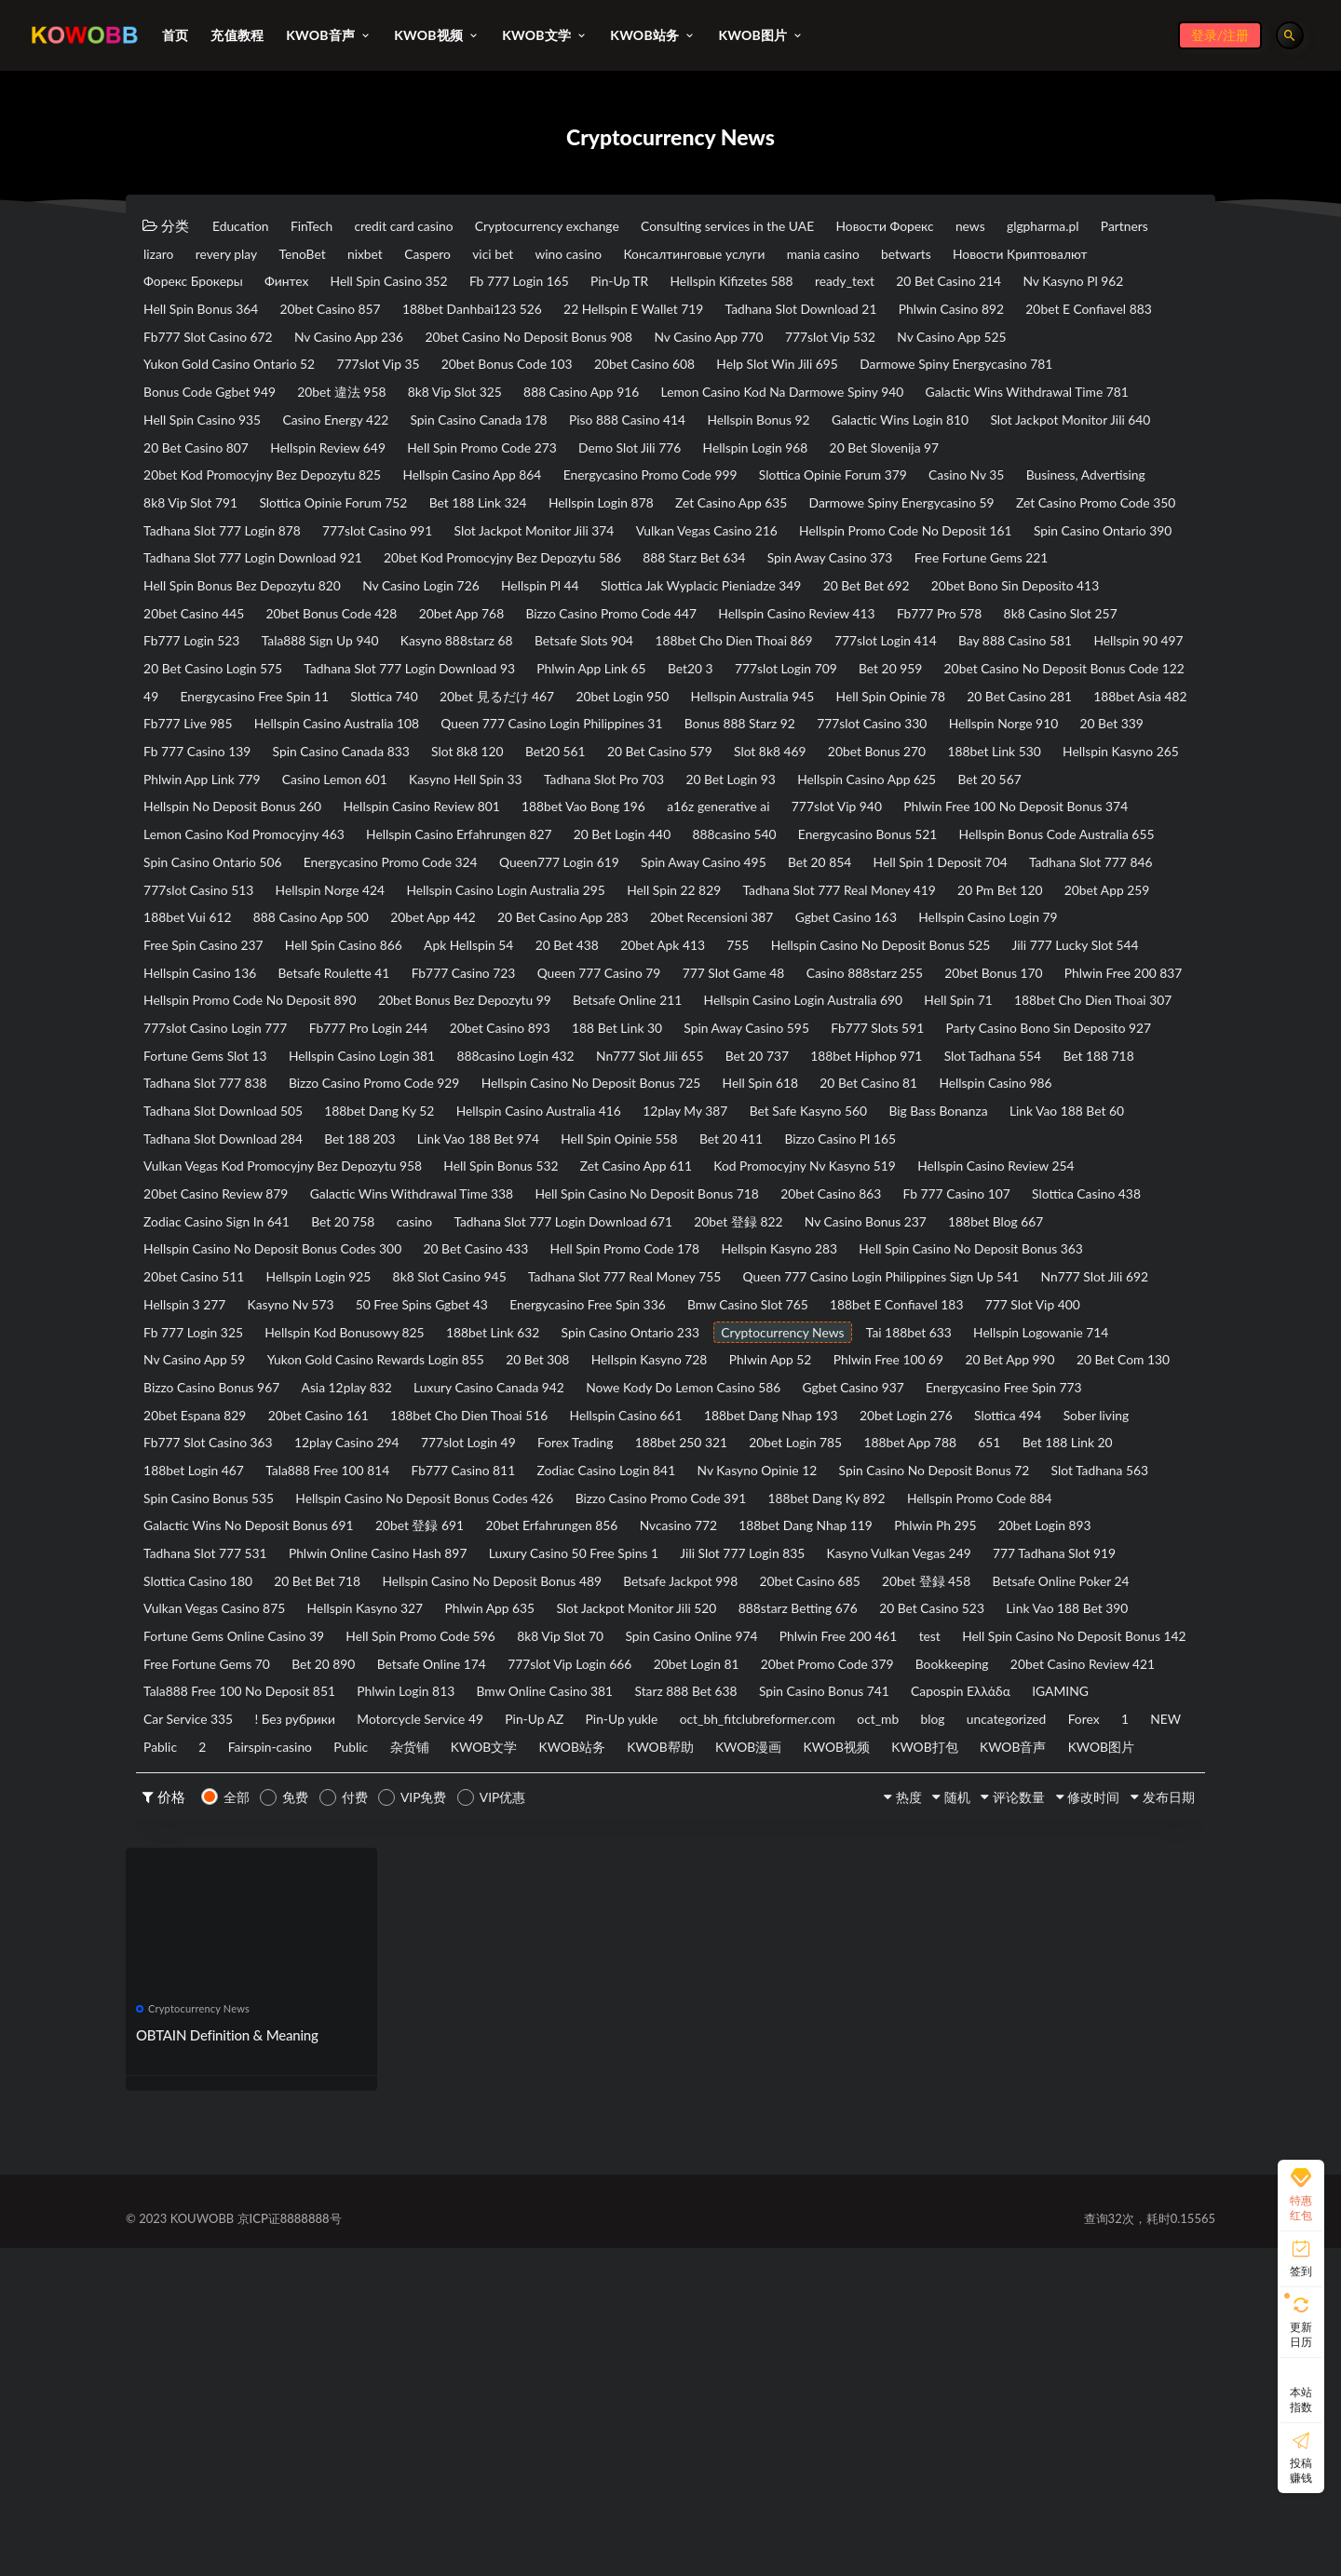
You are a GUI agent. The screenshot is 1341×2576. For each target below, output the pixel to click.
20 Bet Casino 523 (203, 1900)
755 (822, 1092)
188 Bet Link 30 (334, 1208)
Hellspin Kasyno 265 (1109, 861)
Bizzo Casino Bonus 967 (219, 1612)
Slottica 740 (950, 774)
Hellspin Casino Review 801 (453, 919)
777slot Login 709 (201, 774)
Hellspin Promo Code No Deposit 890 (711, 1150)
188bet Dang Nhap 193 (1050, 1641)
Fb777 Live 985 (911, 803)
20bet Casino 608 (372, 399)
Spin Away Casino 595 (481, 1208)
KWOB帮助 (683, 2045)
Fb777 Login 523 (198, 717)
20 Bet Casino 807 (203, 486)
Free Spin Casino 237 (211, 1092)
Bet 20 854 (346, 1005)
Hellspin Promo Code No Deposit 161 (445, 601)
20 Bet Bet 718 (341, 1843)
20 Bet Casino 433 (645, 1438)
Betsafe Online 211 (205, 1179)
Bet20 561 (465, 861)
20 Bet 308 (446, 1583)
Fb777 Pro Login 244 (1094, 1179)
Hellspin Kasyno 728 (573, 1583)
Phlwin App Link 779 (209, 890)
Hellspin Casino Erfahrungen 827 (767, 948)
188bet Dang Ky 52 (407, 1294)
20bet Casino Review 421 (630, 1958)
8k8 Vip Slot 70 (917, 1900)
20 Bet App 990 (983, 1583)
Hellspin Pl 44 (345, 659)
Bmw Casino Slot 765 (411, 1525)
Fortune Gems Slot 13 (1029, 1208)
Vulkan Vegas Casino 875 (402, 1872)
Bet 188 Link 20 (510, 1698)
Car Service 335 (913, 1987)
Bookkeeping (482, 1958)
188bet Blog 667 (198, 1438)
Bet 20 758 (516, 1410)
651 (419, 1698)
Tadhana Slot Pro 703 (664, 890)
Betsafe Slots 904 (642, 717)
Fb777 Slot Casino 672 (721, 341)
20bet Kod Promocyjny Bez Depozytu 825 (275, 515)
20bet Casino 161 (540, 1641)
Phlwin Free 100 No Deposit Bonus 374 (267, 948)
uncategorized (888, 2016)
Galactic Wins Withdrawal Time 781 (836, 428)
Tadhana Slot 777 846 (653, 1005)
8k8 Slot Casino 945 (762, 1467)
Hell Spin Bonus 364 (585, 313)
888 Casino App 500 (209, 1063)
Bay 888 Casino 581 (207, 746)
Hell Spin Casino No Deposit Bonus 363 (267, 1467)
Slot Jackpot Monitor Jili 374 (1016, 572)
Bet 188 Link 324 (681, 544)
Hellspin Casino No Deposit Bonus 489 (536, 1843)
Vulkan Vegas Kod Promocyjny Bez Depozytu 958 (297, 1352)
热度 (855, 2124)
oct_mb (736, 2016)
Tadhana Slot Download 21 (228, 341)
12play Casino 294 (707, 1669)
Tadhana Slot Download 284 (386, 1323)
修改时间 (1072, 2124)
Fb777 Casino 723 (672, 1121)
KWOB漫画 (784, 2045)
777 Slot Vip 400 (732, 1525)
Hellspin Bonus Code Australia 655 (433, 977)
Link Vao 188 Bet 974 (676, 1323)
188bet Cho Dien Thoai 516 (711, 1641)
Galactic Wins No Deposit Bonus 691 (820, 1756)
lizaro (351, 255)
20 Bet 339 (898, 832)
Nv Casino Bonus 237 (1108, 1410)
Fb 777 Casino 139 (1021, 832)
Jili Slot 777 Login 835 (650, 1814)
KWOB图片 (182, 2074)
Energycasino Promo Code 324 (843, 977)
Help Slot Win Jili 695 (523, 399)
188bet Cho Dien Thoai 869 (811, 717)
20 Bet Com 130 (1112, 1583)
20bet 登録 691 (1011, 1756)
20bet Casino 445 (1054, 659)
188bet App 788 (327, 1698)
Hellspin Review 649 (352, 486)
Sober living (416, 1669)
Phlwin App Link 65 (924, 746)
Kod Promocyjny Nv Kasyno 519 (882, 1352)
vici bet (746, 255)
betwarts (173, 284)
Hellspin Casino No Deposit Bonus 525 (983, 1092)
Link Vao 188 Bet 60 (208, 1323)
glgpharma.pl (185, 255)
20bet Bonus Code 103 (217, 399)
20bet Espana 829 (401, 1641)
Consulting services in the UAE (799, 226)
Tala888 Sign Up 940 (343, 717)
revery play (431, 255)
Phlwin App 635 (713, 1872)
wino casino (834, 255)
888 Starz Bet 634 (489, 630)
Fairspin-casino (230, 2045)
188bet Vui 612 (1054, 1034)
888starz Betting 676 (1059, 1872)
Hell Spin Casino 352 (685, 284)
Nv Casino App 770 (459, 370)
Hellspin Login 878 (820, 544)
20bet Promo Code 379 (341, 1958)
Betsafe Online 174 (954, 1929)
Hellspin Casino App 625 (962, 890)
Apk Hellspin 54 (511, 1092)
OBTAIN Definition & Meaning (227, 2362)
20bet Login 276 (196, 1669)
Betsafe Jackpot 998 (747, 1843)
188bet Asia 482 (783, 803)
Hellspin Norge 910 (775, 832)
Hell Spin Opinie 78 (499, 803)
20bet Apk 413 (733, 1092)
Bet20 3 (1038, 746)
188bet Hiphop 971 (798, 1236)
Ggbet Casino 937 (941, 1612)
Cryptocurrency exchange (597, 226)
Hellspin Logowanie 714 (816, 1554)
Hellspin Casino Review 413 (740, 688)
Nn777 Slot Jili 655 (550, 1236)
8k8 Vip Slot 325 (197, 428)
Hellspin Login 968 (834, 486)
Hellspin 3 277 (666, 1496)
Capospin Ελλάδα (690, 1987)
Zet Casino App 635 (967, 544)
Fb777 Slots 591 (628, 1208)
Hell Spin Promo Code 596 (759, 1900)
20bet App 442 (348, 1063)
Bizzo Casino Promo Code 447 (533, 688)
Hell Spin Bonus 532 (540, 1352)
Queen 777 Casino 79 (826, 1121)
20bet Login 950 (196, 803)
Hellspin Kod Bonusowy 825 (1037, 1525)
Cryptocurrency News (523, 1554)
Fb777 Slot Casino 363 (550, 1669)
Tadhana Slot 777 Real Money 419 (628, 1034)
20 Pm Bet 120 (809, 1034)
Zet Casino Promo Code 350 (463, 572)
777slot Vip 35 (1086, 370)
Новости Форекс (976, 226)
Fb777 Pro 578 (901, 688)
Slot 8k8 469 (710, 861)
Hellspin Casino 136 (375, 1121)
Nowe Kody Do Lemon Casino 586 (750, 1612)
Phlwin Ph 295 (653, 1785)
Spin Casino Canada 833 (220, 861)
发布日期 (1158, 2124)
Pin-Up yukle (445, 2016)
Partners (279, 255)
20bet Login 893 (777, 1785)
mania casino (1122, 255)
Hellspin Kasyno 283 (987, 1438)
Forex (978, 2016)
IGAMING (804, 1987)
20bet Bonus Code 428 (217, 688)
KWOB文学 (480, 2045)
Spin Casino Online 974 (1065, 1900)
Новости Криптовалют (303, 284)
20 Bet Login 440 (951, 948)
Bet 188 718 (1062, 1236)
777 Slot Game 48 (978, 1121)
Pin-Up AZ (344, 2016)
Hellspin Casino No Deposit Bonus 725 (644, 1265)
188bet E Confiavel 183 (578, 1525)
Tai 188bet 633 (666, 1554)
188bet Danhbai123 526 (892, 313)
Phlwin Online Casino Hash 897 (243, 1814)
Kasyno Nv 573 (788, 1496)
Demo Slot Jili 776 (693, 486)
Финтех (567, 284)
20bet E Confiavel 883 (552, 341)
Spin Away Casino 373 (643, 630)
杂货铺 (393, 2045)
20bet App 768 (364, 688)
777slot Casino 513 (809, 1005)
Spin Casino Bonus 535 (749, 1727)
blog (802, 2016)
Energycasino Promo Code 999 (708, 515)
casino (600, 1410)
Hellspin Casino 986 (1101, 1265)
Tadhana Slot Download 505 (232, 1294)
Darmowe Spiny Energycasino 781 (724, 399)
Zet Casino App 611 (692, 1352)
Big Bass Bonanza (1039, 1294)
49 (684, 774)
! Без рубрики (1035, 1987)
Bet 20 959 (321, 774)
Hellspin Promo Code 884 (597, 1756)
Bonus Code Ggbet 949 (929, 399)
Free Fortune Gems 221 (813, 630)
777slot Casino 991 (840, 572)
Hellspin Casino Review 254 (1095, 1352)
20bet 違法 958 (1079, 399)
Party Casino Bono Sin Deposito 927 (821, 1208)
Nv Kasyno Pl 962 (439, 313)
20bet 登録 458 (1027, 1843)
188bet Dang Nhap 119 (505, 1785)
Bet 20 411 (962, 1323)
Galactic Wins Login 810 (840, 457)
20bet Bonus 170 (356, 1150)
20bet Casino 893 (200, 1208)
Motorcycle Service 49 (214, 2016)
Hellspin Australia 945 (344, 803)
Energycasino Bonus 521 (221, 977)
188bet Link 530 (966, 861)
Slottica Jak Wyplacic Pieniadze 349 (526, 659)
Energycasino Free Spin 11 (802, 774)
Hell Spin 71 (577, 1179)
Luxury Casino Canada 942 (534, 1612)
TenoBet (519, 255)
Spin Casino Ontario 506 (644, 977)
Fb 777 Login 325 (868, 1525)
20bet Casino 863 (910, 1381)
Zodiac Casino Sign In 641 (373, 1410)
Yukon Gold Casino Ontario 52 (918, 370)
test (315, 1929)
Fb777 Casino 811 (948, 1698)
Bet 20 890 (830, 1929)
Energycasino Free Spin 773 (231, 1641)
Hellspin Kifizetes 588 (1075, 284)
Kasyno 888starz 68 (498, 717)
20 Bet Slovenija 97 (980, 486)
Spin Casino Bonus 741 (535, 1987)
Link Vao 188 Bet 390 (356, 1900)
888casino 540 (1079, 948)
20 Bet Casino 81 (958, 1265)
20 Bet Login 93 (808, 890)
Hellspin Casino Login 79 (974, 1063)
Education (246, 226)
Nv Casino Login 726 (209, 659)
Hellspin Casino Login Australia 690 (401, 1179)
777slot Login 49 (845, 1669)
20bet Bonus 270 (832, 861)
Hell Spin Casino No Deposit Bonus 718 (704, 1381)
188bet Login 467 (643, 1698)
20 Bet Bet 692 (711, 659)
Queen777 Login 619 (1032, 977)
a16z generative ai (789, 919)
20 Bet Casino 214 (298, 313)
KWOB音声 (1089, 2045)
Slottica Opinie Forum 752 (517, 544)
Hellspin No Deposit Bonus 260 (242, 919)
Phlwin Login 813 (1029, 1958)
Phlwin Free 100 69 (844, 1583)
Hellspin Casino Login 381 (225, 1236)
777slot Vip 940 (922, 919)
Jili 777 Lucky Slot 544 (215, 1121)
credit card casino (435, 226)
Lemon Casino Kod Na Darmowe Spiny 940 (565, 428)
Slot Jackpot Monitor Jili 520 (878, 1872)
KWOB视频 (886, 2045)
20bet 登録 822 (964, 1410)
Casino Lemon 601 (360, 890)
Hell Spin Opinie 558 (835, 1323)
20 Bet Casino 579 (585, 861)
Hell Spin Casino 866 (369, 1092)
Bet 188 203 (541, 1323)
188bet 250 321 (1088, 1669)
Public (324, 2045)
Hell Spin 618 (833, 1265)
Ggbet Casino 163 (814, 1063)
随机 (913, 2124)
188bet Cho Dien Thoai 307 (728, 1179)
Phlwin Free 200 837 (502, 1150)
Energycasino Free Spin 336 (231, 1525)
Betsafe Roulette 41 (526, 1121)
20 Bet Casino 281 (645, 803)
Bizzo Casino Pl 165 (1087, 1323)
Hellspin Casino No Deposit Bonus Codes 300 (419, 1438)
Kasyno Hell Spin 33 (508, 890)
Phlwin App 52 (710, 1583)
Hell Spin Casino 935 (1040, 428)
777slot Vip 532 (598, 370)
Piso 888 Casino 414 (532, 457)
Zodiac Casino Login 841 (1110, 1698)
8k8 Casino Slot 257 (1039, 688)
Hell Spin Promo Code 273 (526, 486)
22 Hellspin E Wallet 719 (1073, 313)
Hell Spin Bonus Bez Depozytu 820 (1022, 630)
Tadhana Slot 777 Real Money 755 (959, 1467)
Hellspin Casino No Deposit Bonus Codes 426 (989, 1727)
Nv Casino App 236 (880, 341)
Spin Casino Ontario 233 (352, 1554)
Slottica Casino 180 (205, 1843)
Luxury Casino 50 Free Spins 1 (462, 1814)
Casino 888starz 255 (209, 1150)
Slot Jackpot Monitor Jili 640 (1031, 457)
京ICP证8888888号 (289, 2546)
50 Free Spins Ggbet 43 (936, 1496)
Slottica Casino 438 (205, 1410)
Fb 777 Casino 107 (1053, 1381)
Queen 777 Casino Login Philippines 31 (266, 832)
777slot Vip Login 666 (1110, 1929)
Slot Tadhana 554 (941, 1236)
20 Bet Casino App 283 (495, 1063)
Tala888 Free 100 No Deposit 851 (842, 1958)
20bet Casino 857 (731, 313)
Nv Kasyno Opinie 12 (211, 1727)
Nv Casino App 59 (975, 1554)
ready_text (178, 313)
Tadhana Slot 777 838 (213, 1265)
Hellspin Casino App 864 (509, 515)
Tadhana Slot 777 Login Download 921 (889, 601)
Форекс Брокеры (460, 284)
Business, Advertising (211, 544)
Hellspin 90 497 (347, 746)
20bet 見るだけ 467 (1078, 774)
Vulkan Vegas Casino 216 (223, 601)
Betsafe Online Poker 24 (220, 1872)
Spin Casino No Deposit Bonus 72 (409, 1727)
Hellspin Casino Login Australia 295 (253, 1034)
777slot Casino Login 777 (922, 1179)
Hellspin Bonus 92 (682, 457)
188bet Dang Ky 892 (425, 1756)
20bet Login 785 (196, 1698)
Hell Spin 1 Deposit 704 (483, 1005)
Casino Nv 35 (1063, 515)
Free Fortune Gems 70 (698, 1929)
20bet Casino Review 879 (224, 1381)
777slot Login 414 (982, 717)
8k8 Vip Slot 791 (356, 544)
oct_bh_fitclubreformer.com (599, 2016)
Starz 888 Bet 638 (379, 1987)
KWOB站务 (581, 2045)
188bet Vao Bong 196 (636, 919)
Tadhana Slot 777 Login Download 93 (720, 746)
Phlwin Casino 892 (398, 341)
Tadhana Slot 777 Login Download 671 (768, 1410)
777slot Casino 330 (626, 832)
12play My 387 (753, 1294)
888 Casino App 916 (341, 428)
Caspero (668, 255)
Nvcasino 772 (361, 1785)
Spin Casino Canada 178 (365, 457)
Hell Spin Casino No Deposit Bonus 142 (478, 1929)
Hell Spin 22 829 (442, 1034)
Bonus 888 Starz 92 (476, 832)
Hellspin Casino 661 (887, 1641)
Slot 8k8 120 (364, 861)
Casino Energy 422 (203, 457)
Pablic (1144, 2016)
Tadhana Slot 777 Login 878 (665, 572)
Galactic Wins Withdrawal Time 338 (442, 1381)
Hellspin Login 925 (614, 1467)
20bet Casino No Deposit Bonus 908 (258, 370)
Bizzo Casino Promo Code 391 (239, 1756)
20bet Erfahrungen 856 (218, 1785)
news (1074, 226)
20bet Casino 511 (473, 1467)
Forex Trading (968, 1669)
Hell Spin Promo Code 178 (814, 1438)
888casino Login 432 (399, 1236)
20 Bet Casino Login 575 (502, 746)
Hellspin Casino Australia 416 (586, 1294)
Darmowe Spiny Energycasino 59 (246, 572)
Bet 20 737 (673, 1236)
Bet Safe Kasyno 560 (892, 1294)
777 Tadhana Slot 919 (1001, 1814)
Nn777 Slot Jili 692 (534, 1496)
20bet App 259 (931, 1034)
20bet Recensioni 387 (662, 1063)
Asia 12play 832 (372, 1612)
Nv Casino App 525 (736, 370)
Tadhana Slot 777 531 (925, 1785)
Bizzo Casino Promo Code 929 (402, 1265)
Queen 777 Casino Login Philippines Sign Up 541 (296, 1496)
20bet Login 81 (192, 1958)
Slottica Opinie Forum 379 (913, 515)
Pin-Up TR (946, 284)
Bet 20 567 (1101, 890)
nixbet (595, 255)
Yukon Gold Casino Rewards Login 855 (264, 1583)
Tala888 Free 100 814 (794, 1698)
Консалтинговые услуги (976, 255)
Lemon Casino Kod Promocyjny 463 (528, 948)
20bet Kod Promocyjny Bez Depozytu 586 (275, 630)
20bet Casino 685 (893, 1843)
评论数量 (985, 2124)
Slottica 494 (313, 1669)
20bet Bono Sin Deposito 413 (879, 659)
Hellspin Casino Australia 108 (1079, 803)
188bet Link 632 (197, 1554)
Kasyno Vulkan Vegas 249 (827, 1814)
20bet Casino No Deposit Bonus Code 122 (516, 774)
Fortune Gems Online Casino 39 (549, 1900)
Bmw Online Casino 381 (220, 1987)
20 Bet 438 (623, 1092)
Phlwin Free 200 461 (210, 1929)
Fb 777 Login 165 (832, 284)
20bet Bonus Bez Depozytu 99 (951, 1150)
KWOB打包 (987, 2045)
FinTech (329, 226)
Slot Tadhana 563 (595, 1727)
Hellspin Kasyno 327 (571, 1872)
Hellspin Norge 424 (958, 1005)
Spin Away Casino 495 (214, 1005)
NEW (1079, 2016)
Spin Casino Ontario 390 (665, 601)
